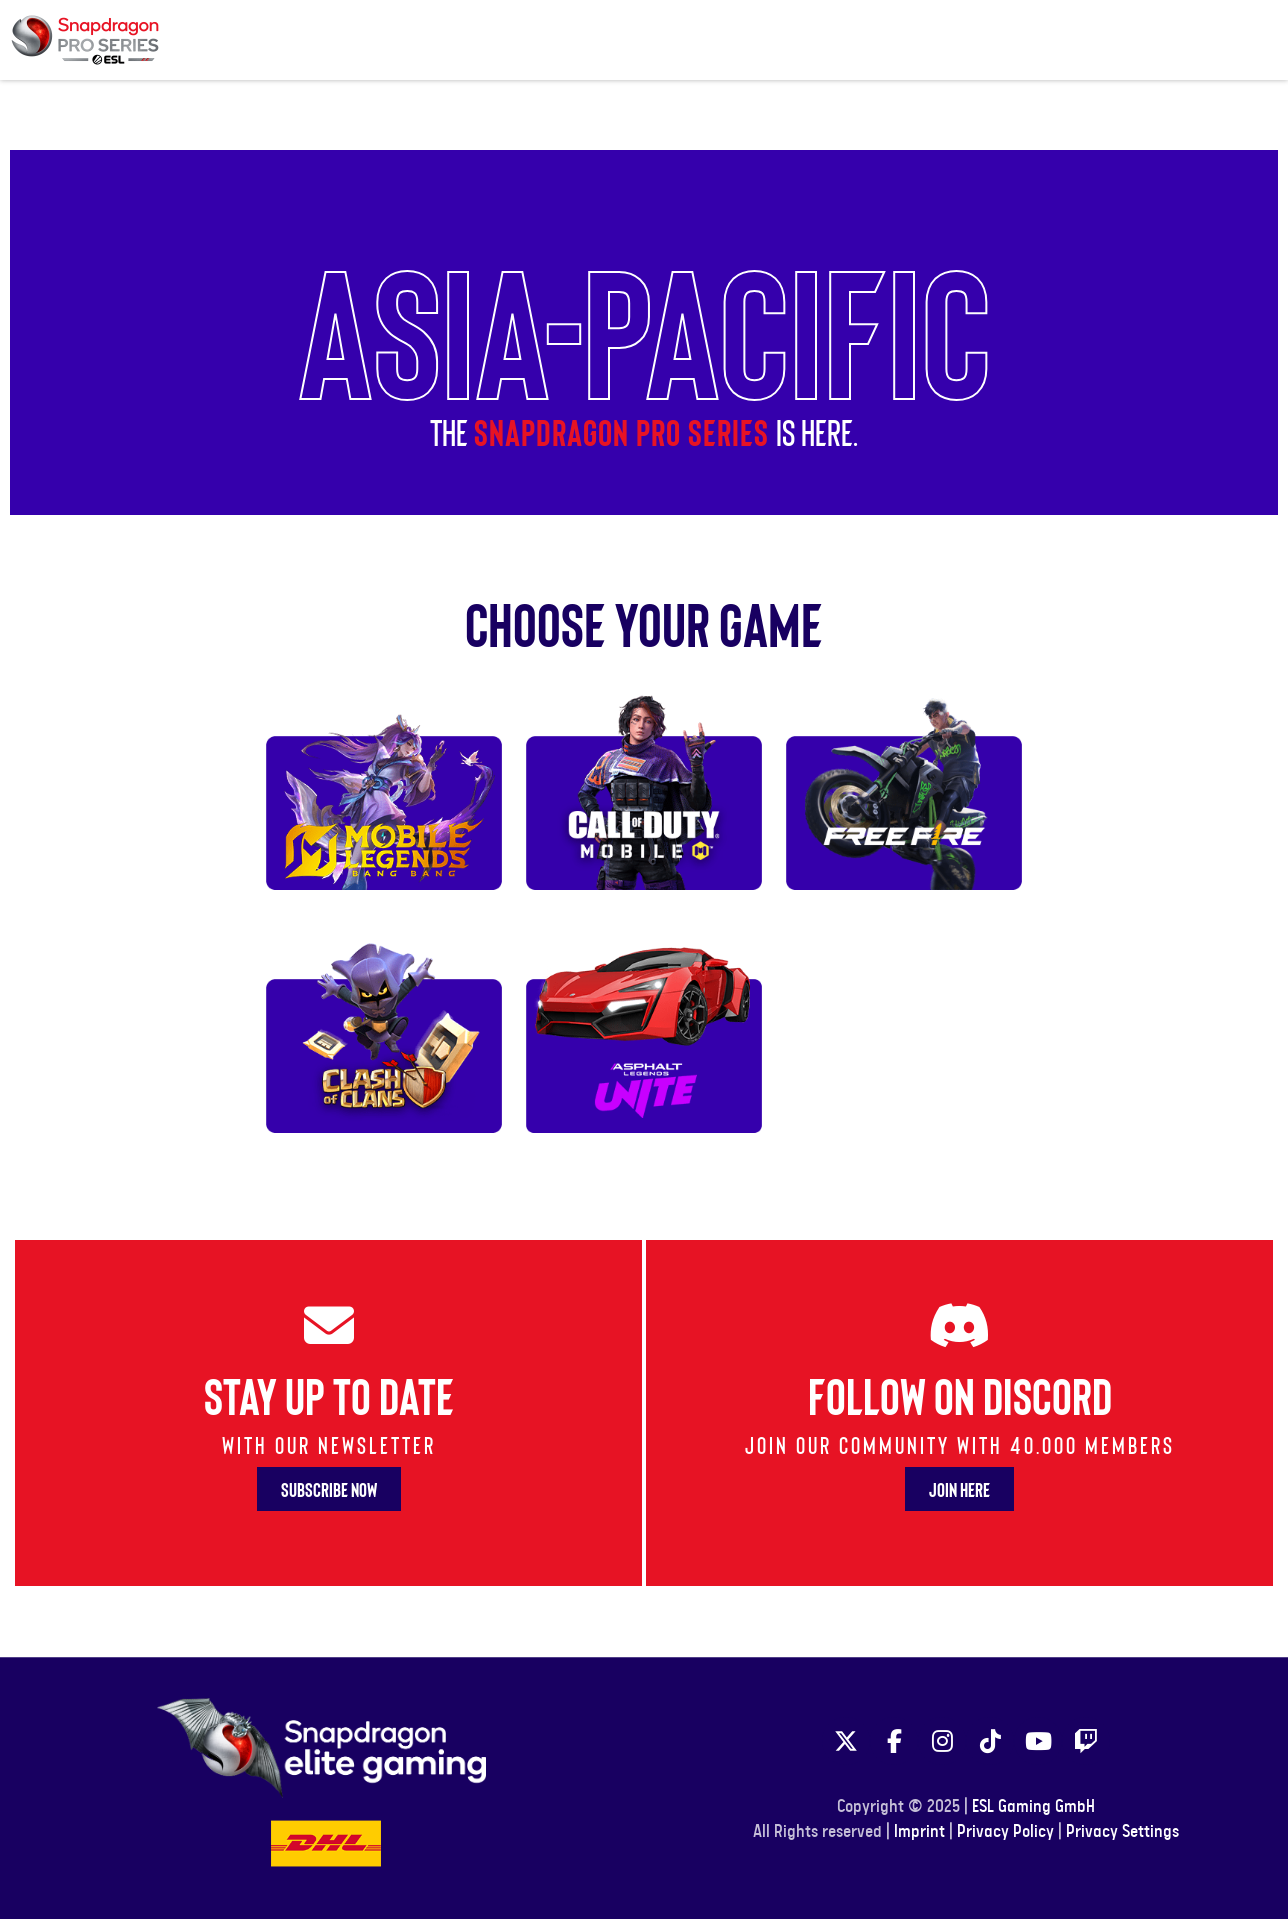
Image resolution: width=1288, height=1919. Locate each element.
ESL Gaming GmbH (1033, 1807)
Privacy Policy (1005, 1832)
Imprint (919, 1832)
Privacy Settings (1122, 1832)
